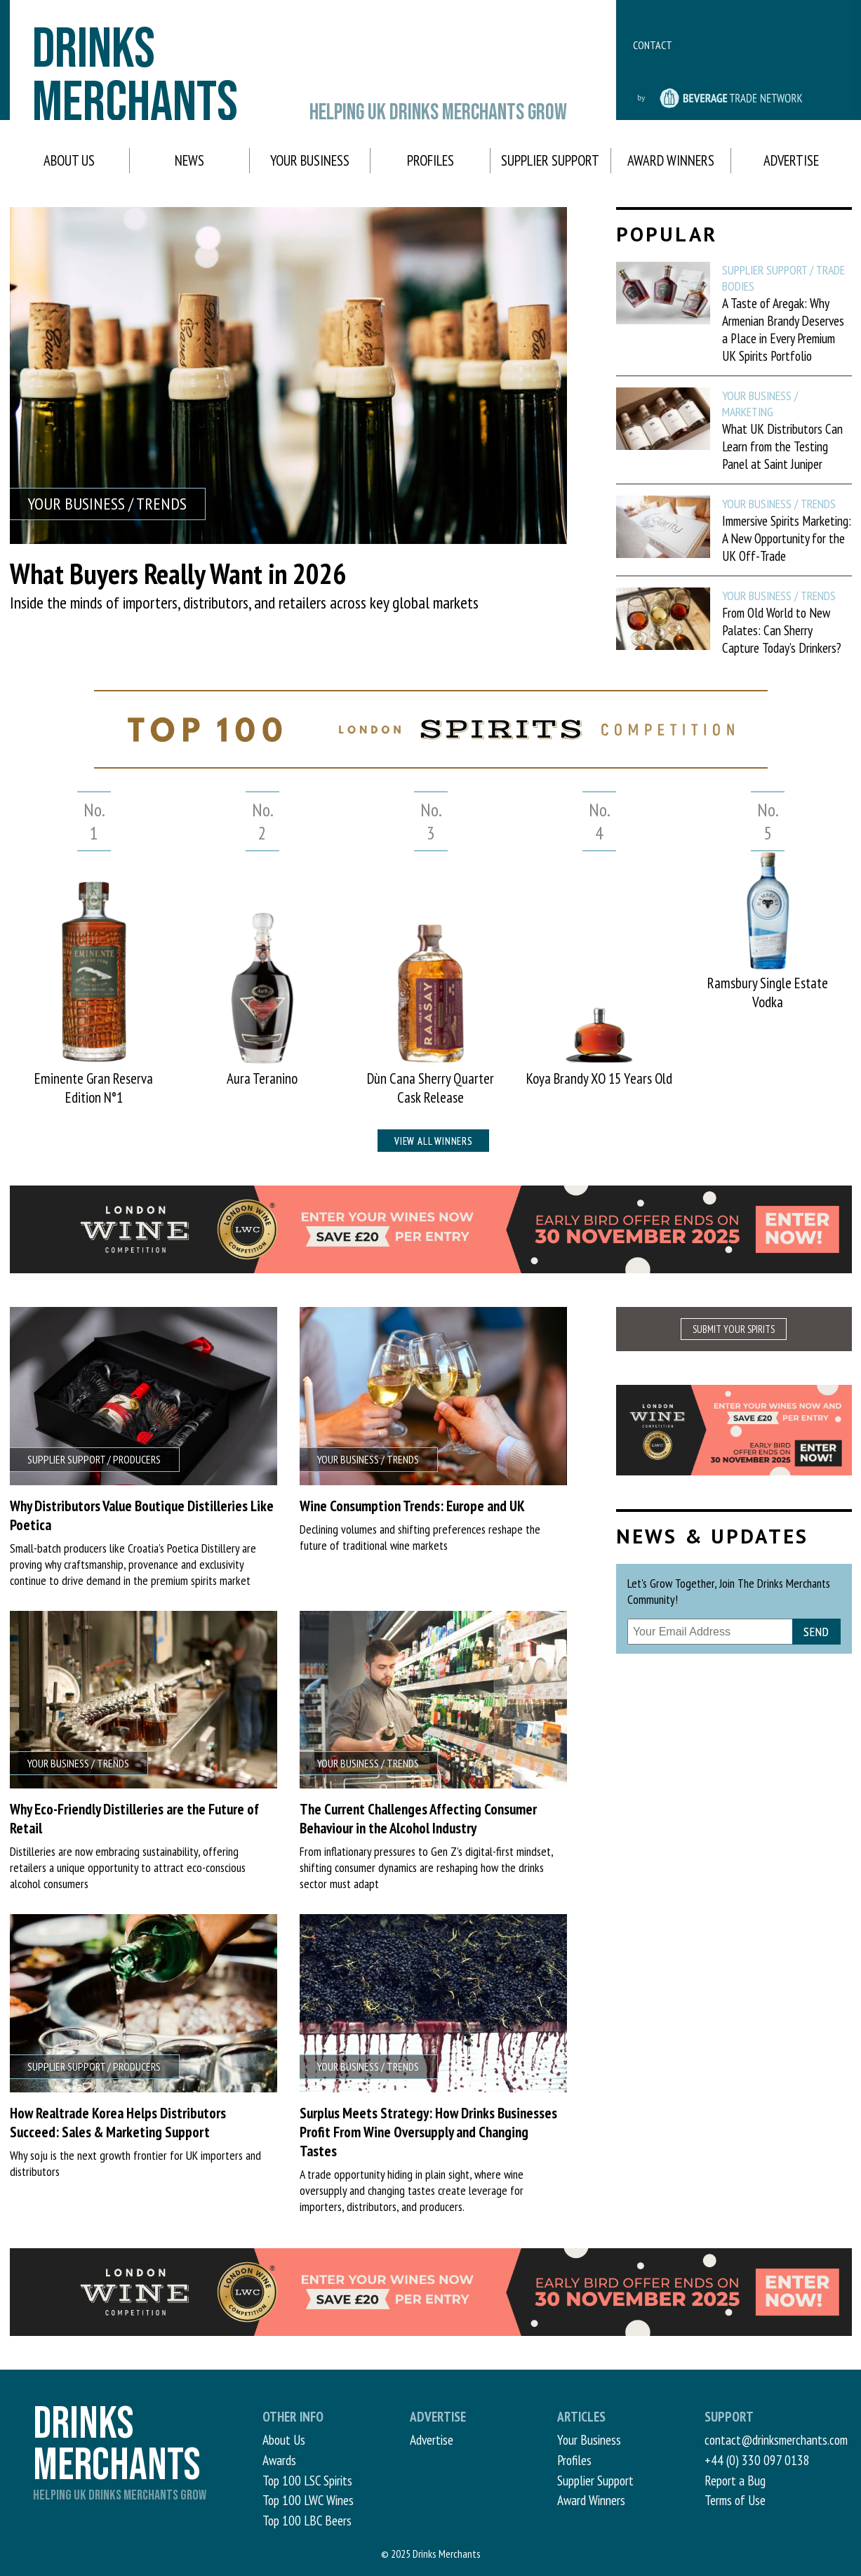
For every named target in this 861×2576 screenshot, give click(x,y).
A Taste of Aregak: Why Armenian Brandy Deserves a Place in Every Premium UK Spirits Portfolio (783, 329)
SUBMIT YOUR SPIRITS (734, 1329)
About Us (69, 160)
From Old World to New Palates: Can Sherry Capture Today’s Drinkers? (781, 630)
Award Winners (670, 160)
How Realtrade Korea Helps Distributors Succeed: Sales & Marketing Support (118, 2123)
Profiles (430, 160)
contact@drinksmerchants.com (776, 2439)
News (189, 160)
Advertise (791, 160)
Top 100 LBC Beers (307, 2520)
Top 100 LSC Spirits (307, 2480)
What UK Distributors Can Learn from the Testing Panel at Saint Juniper (782, 446)
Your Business (309, 160)
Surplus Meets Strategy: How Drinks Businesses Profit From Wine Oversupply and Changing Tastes (428, 2132)
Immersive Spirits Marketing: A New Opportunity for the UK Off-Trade (786, 538)
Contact (652, 45)
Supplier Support (550, 160)
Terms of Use (735, 2500)
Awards (279, 2460)
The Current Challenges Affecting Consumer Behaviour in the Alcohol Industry (418, 1819)
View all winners (433, 1141)
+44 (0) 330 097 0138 (757, 2460)
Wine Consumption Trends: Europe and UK (412, 1505)
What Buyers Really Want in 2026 (178, 573)
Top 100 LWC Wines (308, 2500)
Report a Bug (735, 2480)
